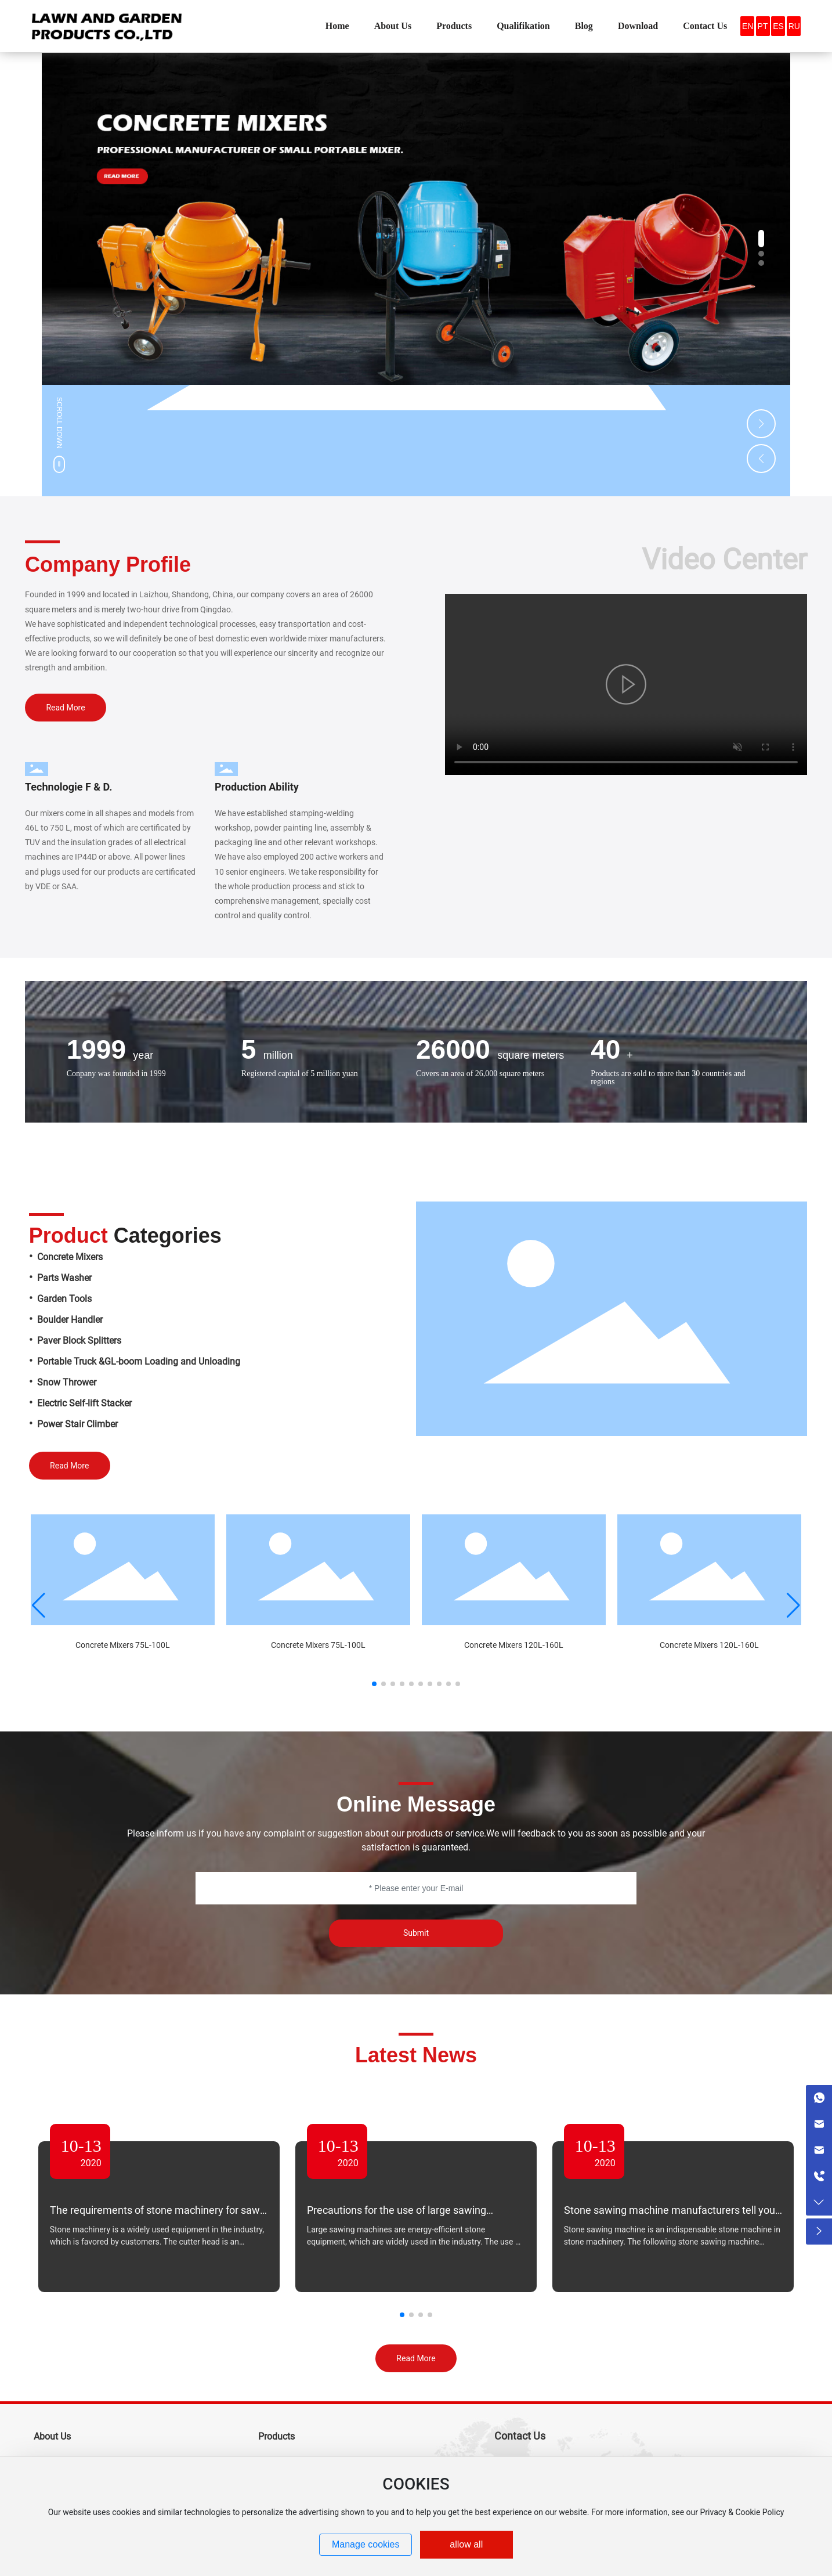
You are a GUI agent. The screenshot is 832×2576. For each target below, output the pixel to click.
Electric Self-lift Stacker (84, 1403)
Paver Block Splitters (79, 1340)
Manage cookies (366, 2544)
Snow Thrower (66, 1382)
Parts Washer (64, 1277)
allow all (466, 2544)
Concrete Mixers (69, 1256)
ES (778, 26)
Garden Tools (64, 1298)
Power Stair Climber (77, 1424)
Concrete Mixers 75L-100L (122, 1645)
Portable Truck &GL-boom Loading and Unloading (138, 1361)
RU (794, 26)
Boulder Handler (70, 1319)
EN (747, 26)
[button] (761, 238)
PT (763, 26)
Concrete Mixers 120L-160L (513, 1645)
